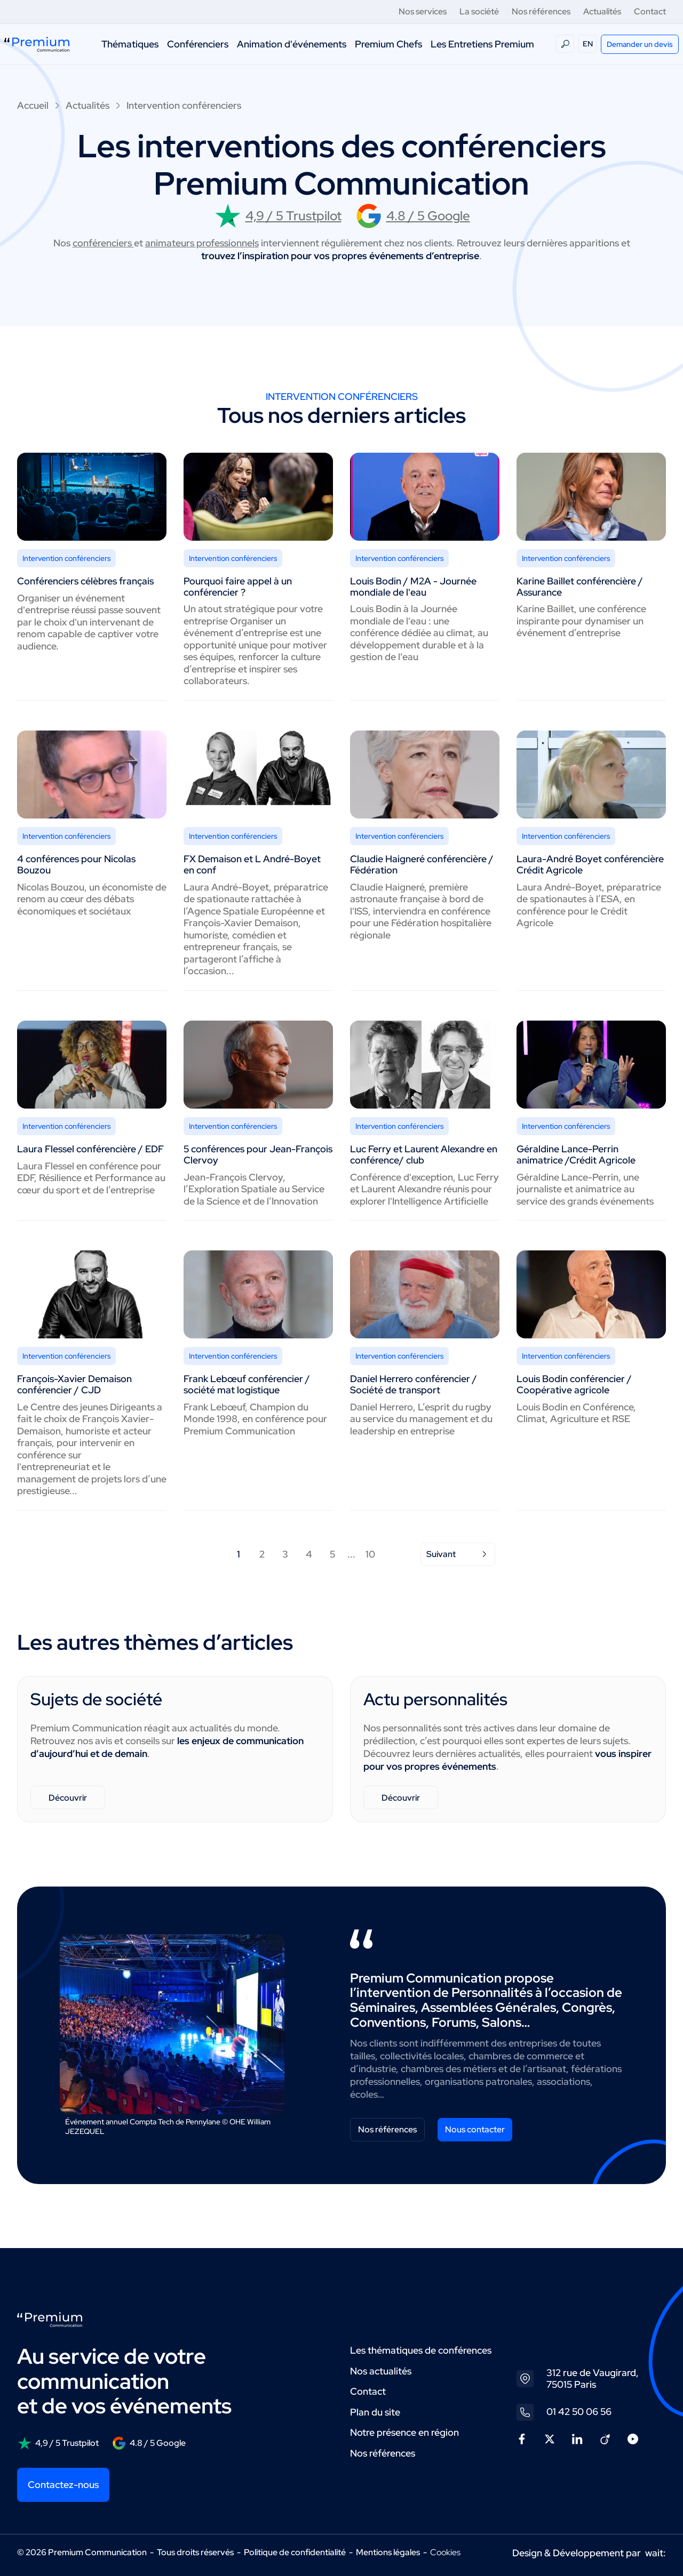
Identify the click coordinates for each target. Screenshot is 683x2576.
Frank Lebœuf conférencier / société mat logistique (247, 1384)
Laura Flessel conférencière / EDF (90, 1149)
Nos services (423, 11)
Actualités (602, 11)
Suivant (457, 1554)
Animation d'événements (291, 44)
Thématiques (129, 44)
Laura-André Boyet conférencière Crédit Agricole (590, 864)
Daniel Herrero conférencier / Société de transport (413, 1384)
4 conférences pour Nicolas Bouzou (76, 864)
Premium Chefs (388, 44)
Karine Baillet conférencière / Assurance (580, 586)
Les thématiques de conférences (420, 2350)
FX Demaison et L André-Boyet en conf (252, 864)
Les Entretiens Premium (482, 44)
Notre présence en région (404, 2432)
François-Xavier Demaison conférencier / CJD (74, 1384)
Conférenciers (197, 44)
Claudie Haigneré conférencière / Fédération (422, 864)
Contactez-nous (63, 2484)
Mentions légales (388, 2552)
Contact (650, 11)
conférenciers (103, 243)
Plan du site (375, 2412)
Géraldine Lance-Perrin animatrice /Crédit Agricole (576, 1154)
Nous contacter (475, 2129)
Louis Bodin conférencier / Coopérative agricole (574, 1384)
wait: (655, 2553)
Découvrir (68, 1797)
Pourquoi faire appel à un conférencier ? (238, 586)
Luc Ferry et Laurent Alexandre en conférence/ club (423, 1154)
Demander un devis (640, 44)
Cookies (445, 2552)
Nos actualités (380, 2371)
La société (479, 11)
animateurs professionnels (202, 243)
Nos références (541, 11)
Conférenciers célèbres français (85, 581)
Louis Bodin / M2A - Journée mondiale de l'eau (413, 586)
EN (588, 44)
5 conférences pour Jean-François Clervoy (258, 1154)
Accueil (33, 105)
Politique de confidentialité (295, 2552)
